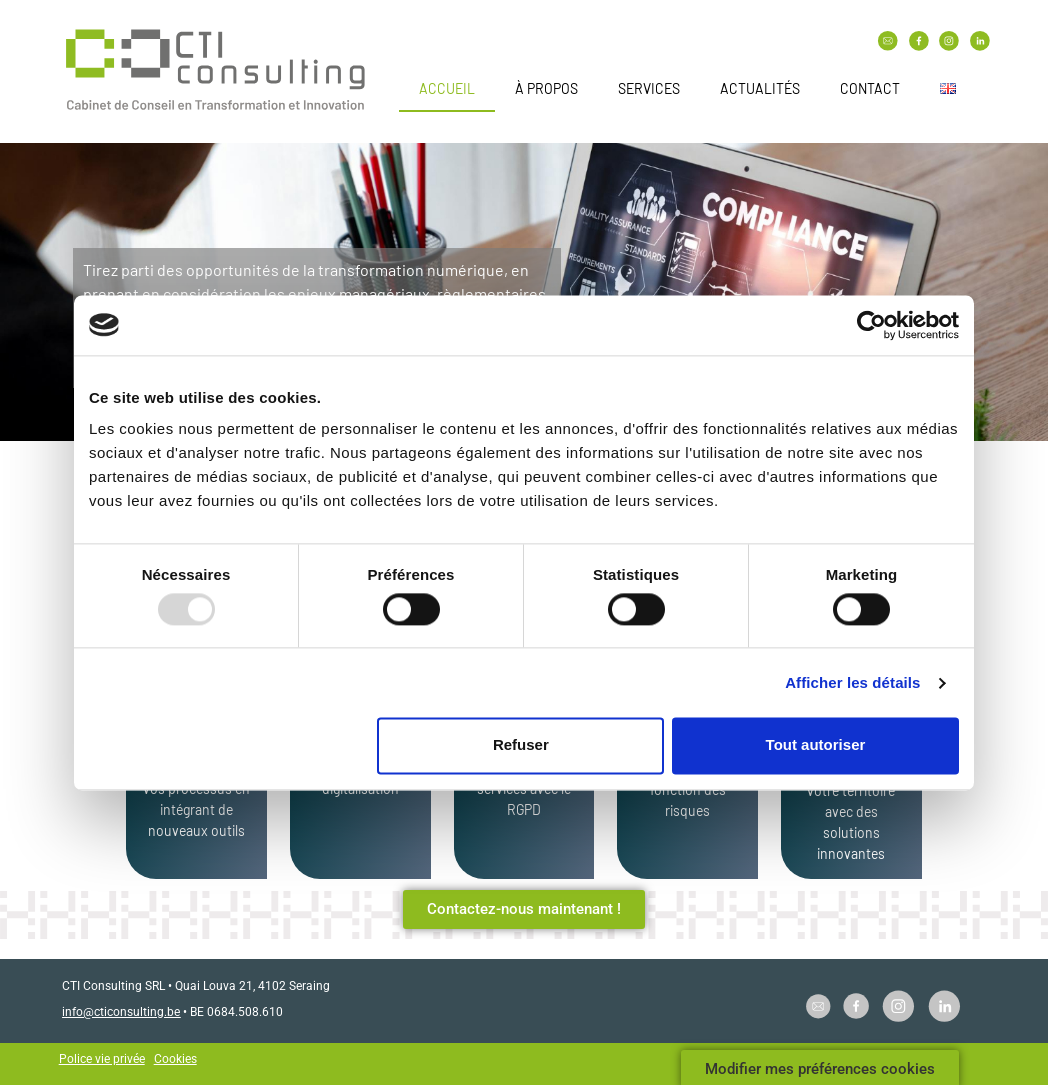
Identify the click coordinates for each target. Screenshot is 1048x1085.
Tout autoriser (816, 745)
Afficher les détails (852, 682)
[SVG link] (215, 72)
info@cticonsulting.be (121, 1012)
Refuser (521, 745)
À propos (546, 88)
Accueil (447, 88)
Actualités (760, 88)
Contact (870, 88)
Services (649, 88)
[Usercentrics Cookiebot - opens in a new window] (871, 325)
